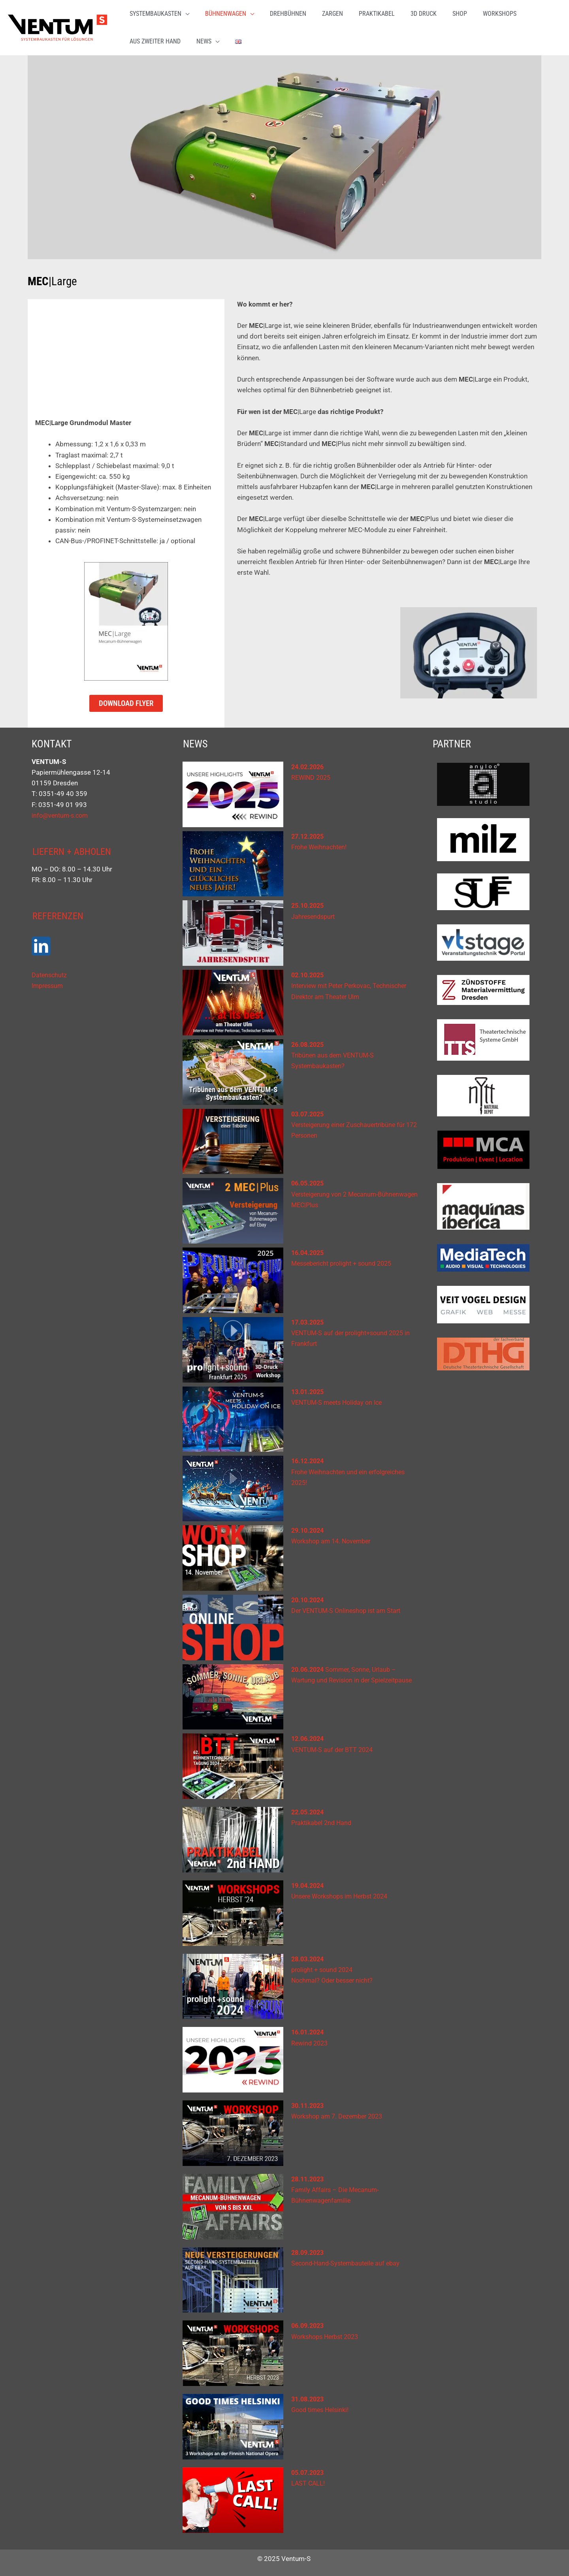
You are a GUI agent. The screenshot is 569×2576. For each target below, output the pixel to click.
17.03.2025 (309, 1318)
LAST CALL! (308, 2479)
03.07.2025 (309, 1110)
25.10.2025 (309, 901)
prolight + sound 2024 (324, 1966)
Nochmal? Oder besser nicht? (335, 1976)
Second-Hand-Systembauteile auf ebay (349, 2259)
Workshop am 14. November (334, 1537)
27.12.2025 (309, 832)
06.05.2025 (309, 1179)
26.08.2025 (309, 1040)
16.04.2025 (309, 1249)
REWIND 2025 (312, 773)
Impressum (49, 982)
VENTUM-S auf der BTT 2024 (334, 1746)
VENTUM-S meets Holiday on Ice (340, 1398)
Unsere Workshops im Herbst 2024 (344, 1892)
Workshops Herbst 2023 (328, 2333)
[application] (194, 26)
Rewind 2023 (310, 2039)
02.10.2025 (309, 971)
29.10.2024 (309, 1526)
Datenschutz (50, 972)
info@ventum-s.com (62, 811)
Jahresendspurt (314, 912)
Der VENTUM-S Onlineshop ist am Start (349, 1607)
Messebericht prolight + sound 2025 (345, 1259)
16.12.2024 (309, 1457)
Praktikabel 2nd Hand (323, 1819)
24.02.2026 (309, 763)
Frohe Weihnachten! (320, 843)
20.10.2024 (309, 1596)
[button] (168, 25)
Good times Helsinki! (322, 2406)
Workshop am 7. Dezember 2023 (340, 2112)
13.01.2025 (309, 1388)
